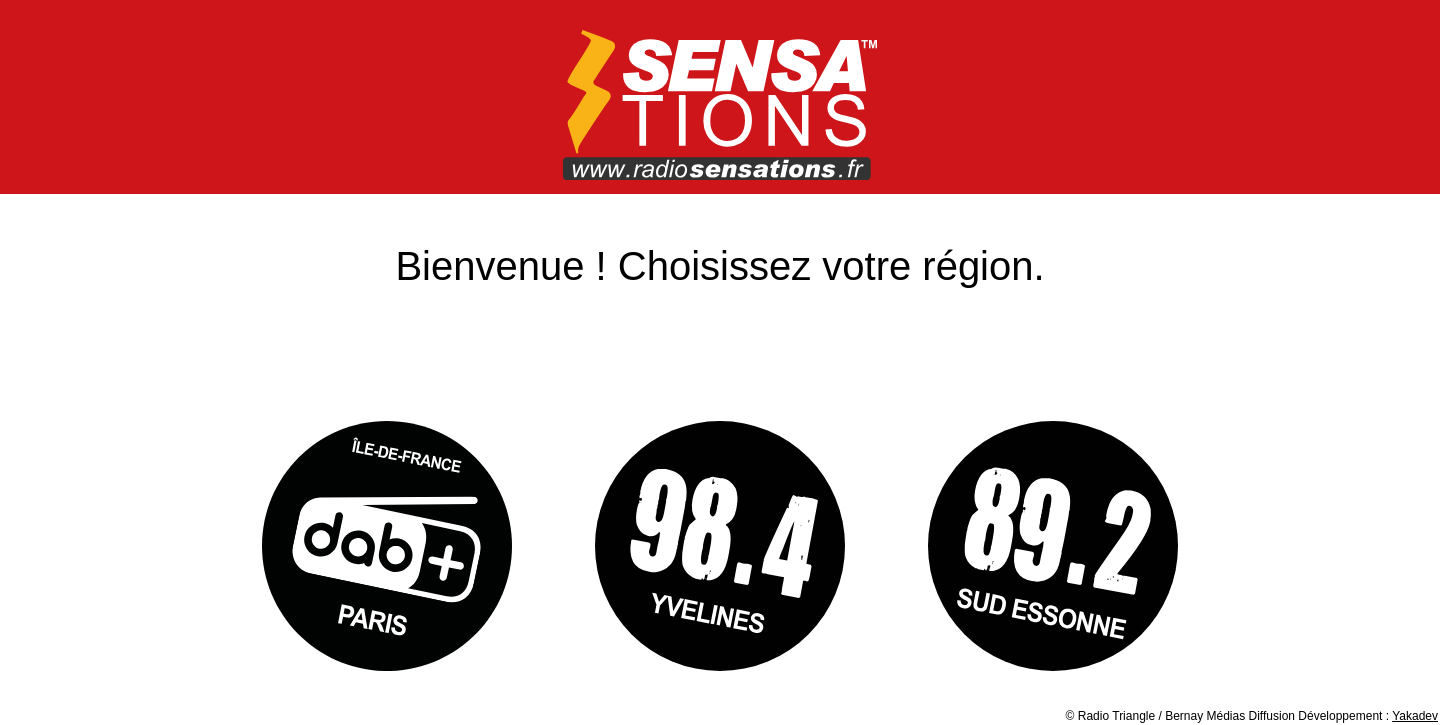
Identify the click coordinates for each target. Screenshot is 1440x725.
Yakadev (1415, 716)
